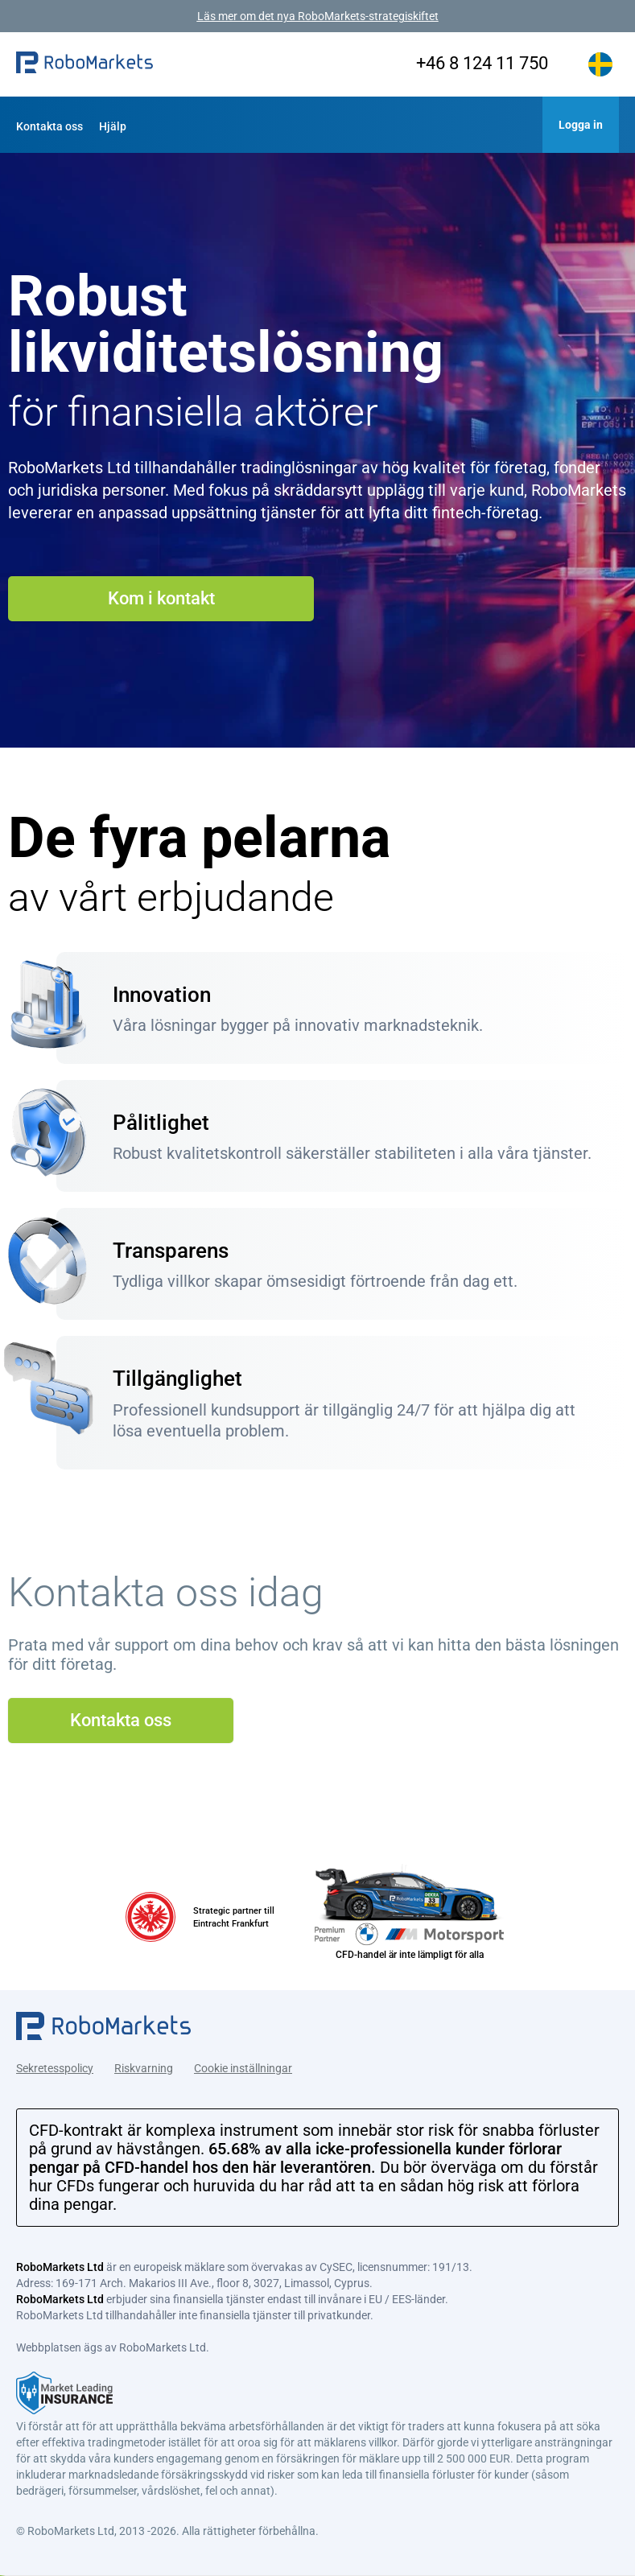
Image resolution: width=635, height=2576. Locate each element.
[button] (84, 64)
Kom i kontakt (161, 598)
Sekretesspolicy (54, 2065)
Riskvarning (143, 2065)
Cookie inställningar (243, 2065)
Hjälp (112, 126)
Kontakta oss (49, 126)
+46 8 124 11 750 (472, 63)
